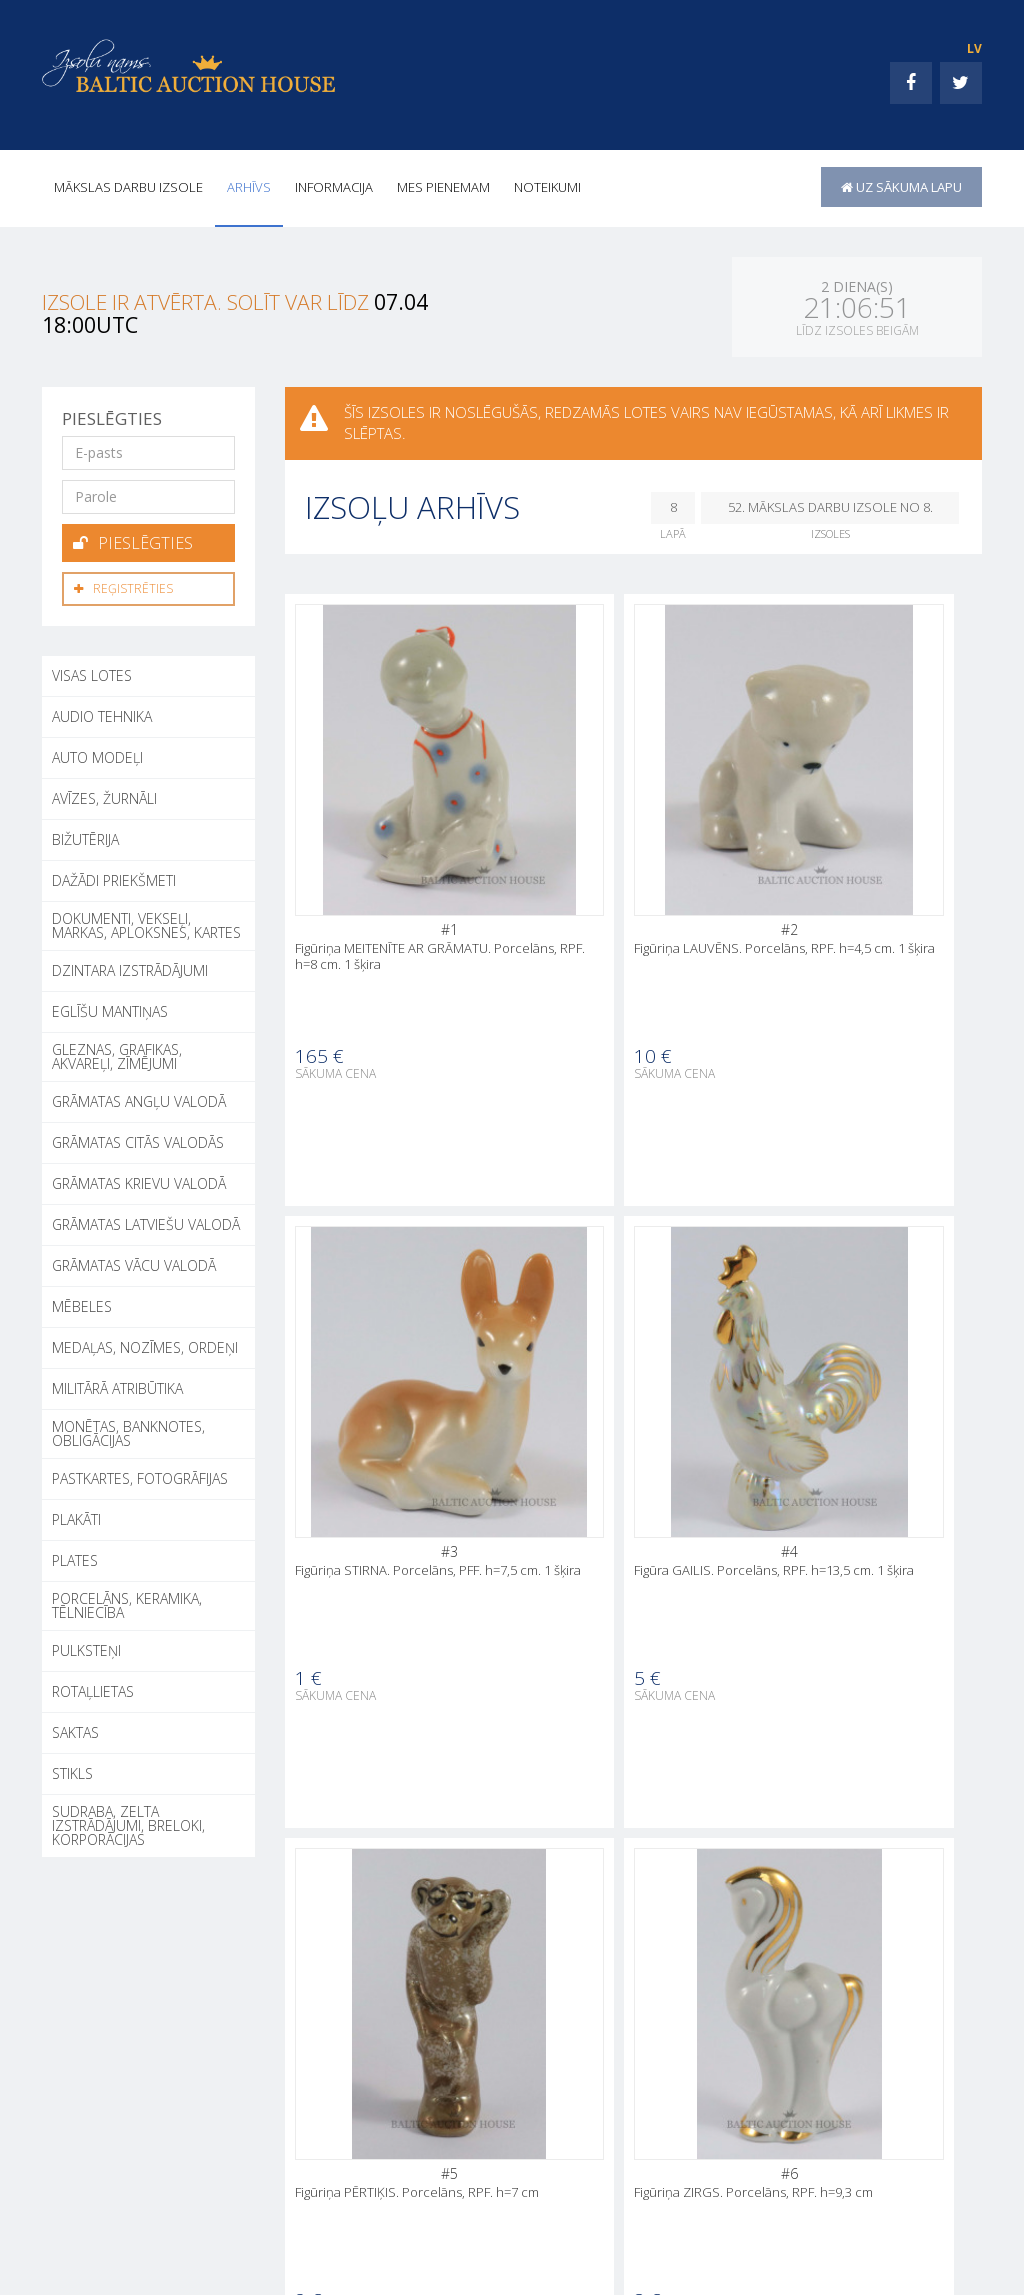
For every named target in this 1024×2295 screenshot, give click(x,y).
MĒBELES (82, 1303)
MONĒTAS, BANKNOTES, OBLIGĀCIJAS (128, 1430)
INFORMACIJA (334, 187)
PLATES (75, 1557)
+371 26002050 (120, 2241)
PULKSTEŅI (86, 1647)
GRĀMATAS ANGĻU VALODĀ (139, 1098)
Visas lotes (92, 672)
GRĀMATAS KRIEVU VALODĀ (139, 1180)
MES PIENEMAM (443, 187)
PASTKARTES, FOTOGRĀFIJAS (140, 1475)
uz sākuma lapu (901, 187)
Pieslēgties (133, 542)
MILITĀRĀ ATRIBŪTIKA (117, 1385)
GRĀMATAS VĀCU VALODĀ (134, 1262)
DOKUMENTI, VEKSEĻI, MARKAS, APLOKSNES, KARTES (146, 922)
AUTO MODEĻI (97, 754)
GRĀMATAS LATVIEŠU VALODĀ (146, 1221)
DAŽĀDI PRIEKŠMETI (114, 877)
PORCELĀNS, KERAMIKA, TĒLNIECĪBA (127, 1602)
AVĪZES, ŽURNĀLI (104, 795)
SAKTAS (75, 1729)
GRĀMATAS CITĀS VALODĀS (138, 1139)
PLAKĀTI (76, 1516)
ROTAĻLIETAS (93, 1688)
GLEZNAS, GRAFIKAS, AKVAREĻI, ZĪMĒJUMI (117, 1053)
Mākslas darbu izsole (128, 187)
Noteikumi (547, 187)
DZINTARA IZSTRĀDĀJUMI (130, 967)
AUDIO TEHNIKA (102, 713)
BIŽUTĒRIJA (85, 836)
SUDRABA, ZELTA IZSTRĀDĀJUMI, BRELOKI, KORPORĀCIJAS (128, 1822)
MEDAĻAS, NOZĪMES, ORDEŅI (145, 1344)
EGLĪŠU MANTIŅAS (110, 1008)
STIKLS (72, 1770)
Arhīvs (249, 187)
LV (974, 48)
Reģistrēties (123, 586)
